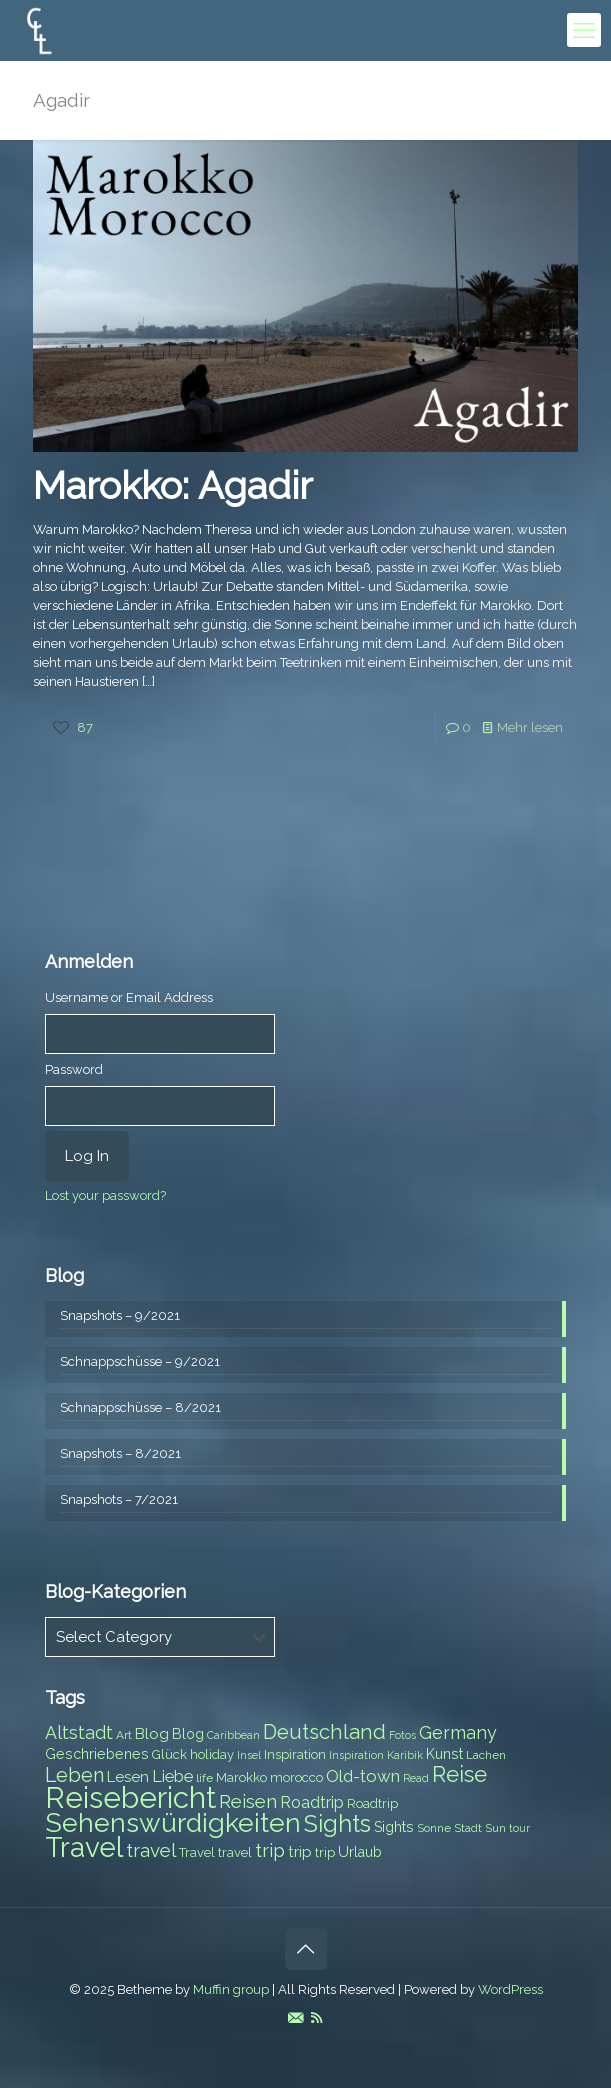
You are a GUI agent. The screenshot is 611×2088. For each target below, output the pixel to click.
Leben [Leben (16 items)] (74, 1775)
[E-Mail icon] (295, 2018)
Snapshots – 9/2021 (120, 1315)
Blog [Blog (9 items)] (188, 1734)
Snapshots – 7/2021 (119, 1499)
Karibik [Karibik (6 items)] (405, 1755)
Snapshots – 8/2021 (120, 1453)
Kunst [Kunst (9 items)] (444, 1754)
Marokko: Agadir (173, 485)
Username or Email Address (129, 997)
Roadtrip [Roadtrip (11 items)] (312, 1802)
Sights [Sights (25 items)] (337, 1824)
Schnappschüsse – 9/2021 (140, 1361)
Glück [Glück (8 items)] (169, 1754)
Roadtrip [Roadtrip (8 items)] (372, 1803)
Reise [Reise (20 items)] (459, 1774)
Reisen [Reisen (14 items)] (248, 1801)
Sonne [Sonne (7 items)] (434, 1828)
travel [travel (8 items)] (235, 1852)
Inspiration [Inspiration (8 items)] (295, 1754)
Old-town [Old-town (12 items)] (363, 1776)
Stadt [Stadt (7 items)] (468, 1828)
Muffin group (231, 1989)
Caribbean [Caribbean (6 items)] (233, 1735)
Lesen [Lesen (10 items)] (128, 1777)
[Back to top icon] (306, 1949)
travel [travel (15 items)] (151, 1850)
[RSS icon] (316, 2018)
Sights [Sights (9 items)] (394, 1827)
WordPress (510, 1989)
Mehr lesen (530, 727)
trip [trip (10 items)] (300, 1852)
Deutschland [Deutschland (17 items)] (324, 1732)
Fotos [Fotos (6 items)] (402, 1735)
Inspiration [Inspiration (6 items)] (356, 1755)
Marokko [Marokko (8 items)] (241, 1777)
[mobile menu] (584, 30)
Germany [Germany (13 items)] (458, 1732)
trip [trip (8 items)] (325, 1852)
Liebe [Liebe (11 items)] (172, 1776)
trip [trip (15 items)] (270, 1850)
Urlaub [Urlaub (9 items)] (360, 1852)
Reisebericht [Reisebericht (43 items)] (130, 1797)
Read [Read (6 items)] (416, 1778)
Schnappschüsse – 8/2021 (140, 1407)
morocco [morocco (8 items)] (296, 1777)
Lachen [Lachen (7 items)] (486, 1755)
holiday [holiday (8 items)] (212, 1754)
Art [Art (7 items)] (124, 1735)
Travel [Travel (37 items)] (84, 1847)
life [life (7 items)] (204, 1778)
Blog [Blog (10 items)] (152, 1734)
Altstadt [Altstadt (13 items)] (79, 1732)
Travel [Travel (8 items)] (197, 1852)
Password (74, 1069)
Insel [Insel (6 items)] (249, 1755)
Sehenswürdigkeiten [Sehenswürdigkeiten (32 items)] (173, 1822)
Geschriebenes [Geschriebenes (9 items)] (97, 1754)
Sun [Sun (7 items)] (495, 1828)
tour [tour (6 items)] (519, 1828)
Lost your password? (105, 1195)
